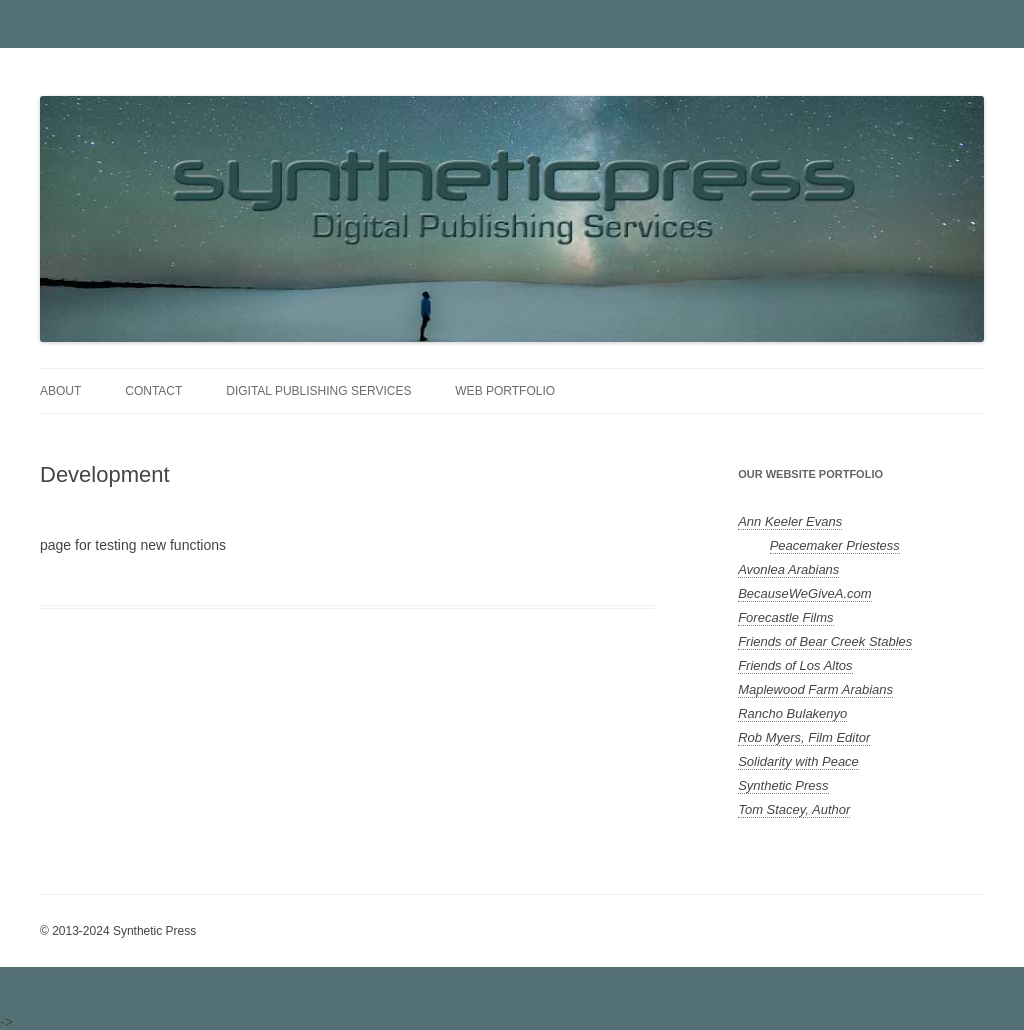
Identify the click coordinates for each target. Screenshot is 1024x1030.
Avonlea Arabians (788, 569)
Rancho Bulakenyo (792, 713)
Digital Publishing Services (318, 391)
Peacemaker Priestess (835, 545)
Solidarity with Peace (798, 761)
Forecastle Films (785, 617)
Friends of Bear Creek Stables (825, 641)
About (60, 391)
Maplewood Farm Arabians (815, 689)
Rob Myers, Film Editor (804, 737)
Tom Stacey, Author (794, 809)
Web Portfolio (505, 391)
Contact (153, 391)
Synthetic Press (783, 785)
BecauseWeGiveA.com (804, 593)
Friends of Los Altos (795, 665)
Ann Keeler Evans (790, 521)
